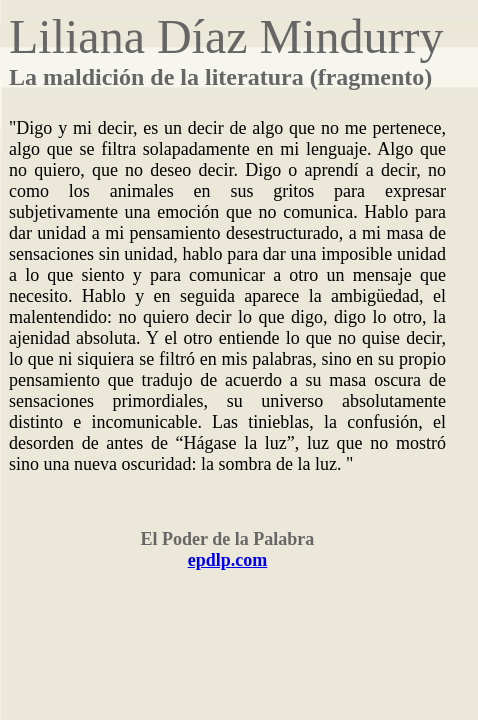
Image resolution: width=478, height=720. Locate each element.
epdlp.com (228, 560)
